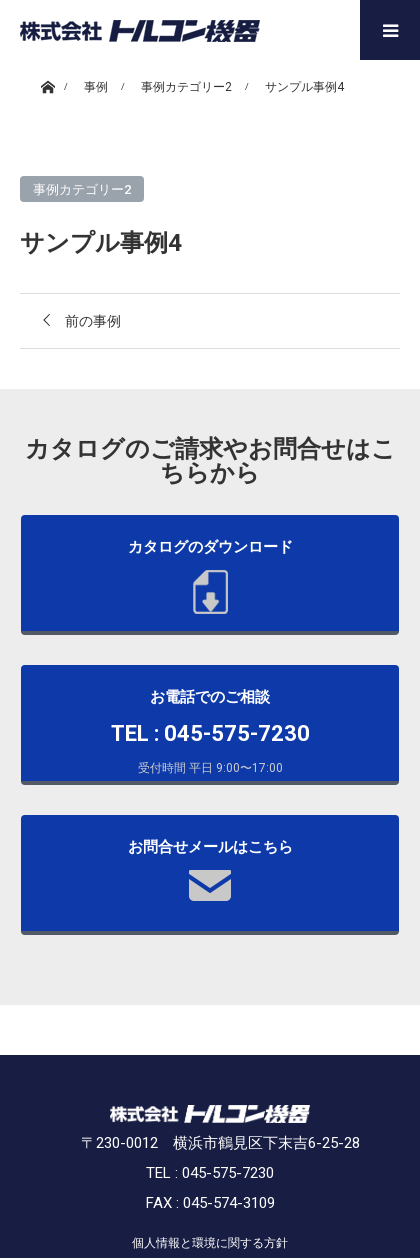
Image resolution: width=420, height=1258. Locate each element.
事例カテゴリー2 (82, 189)
